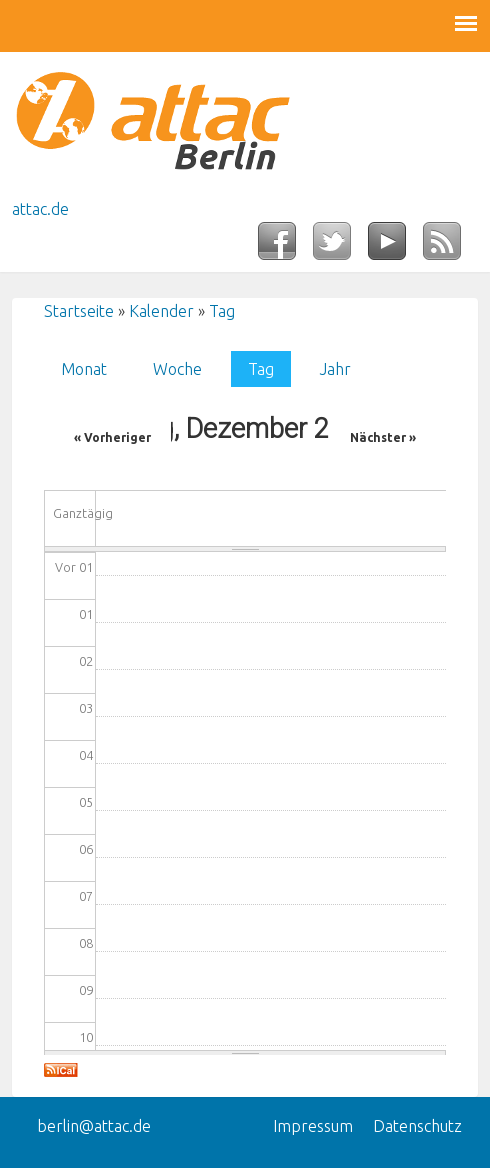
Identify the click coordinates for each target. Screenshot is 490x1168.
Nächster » (383, 437)
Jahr (335, 369)
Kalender (161, 311)
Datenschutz (417, 1126)
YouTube (395, 247)
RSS (450, 247)
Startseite (79, 311)
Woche (177, 369)
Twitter (340, 247)
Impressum (313, 1126)
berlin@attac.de (94, 1126)
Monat (84, 369)
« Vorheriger (112, 437)
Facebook (285, 247)
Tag (222, 311)
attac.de (40, 209)
